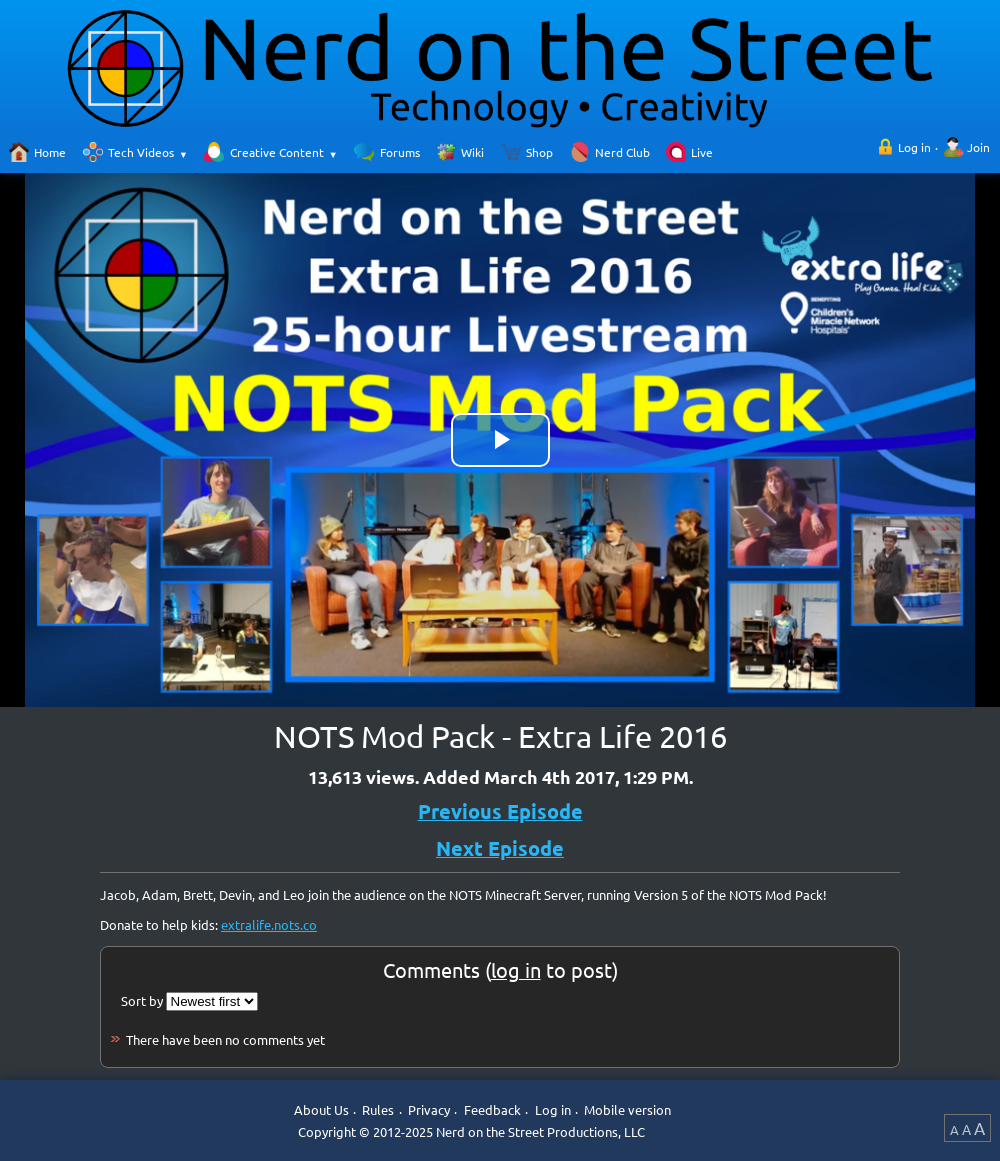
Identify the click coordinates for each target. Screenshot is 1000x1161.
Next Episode (500, 848)
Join (978, 147)
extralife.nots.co (269, 924)
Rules (378, 1110)
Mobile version (627, 1110)
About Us (321, 1110)
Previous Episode (500, 811)
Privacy (429, 1110)
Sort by (142, 1000)
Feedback (492, 1110)
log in (516, 969)
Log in (914, 147)
